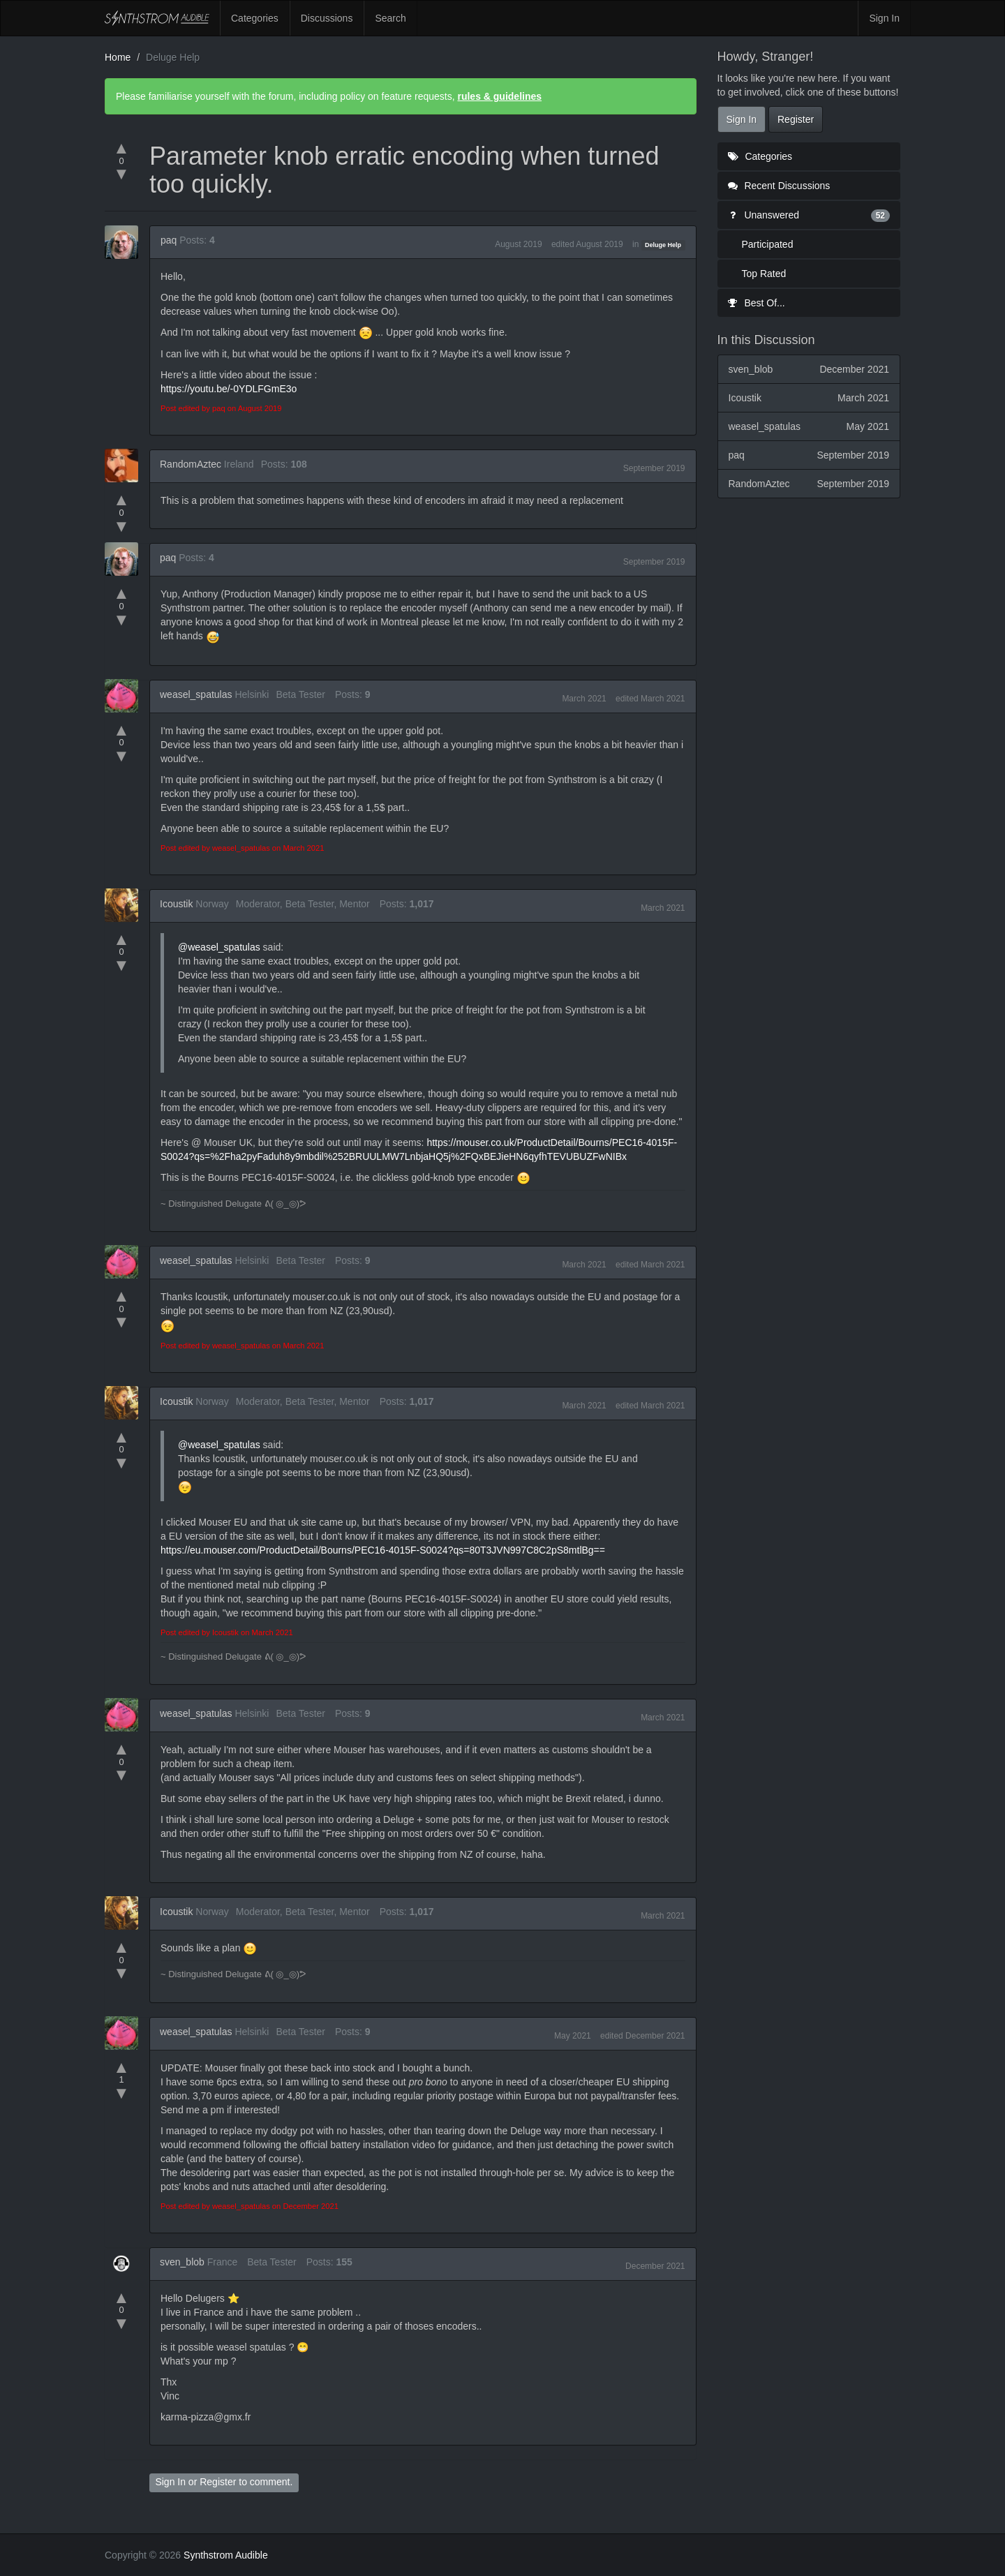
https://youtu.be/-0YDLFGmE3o (229, 388)
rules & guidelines (499, 96)
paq (169, 240)
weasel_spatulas (196, 694)
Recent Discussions (779, 185)
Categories (254, 18)
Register (218, 2481)
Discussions (327, 18)
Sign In (884, 18)
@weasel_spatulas (219, 947)
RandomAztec (190, 464)
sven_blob (182, 2262)
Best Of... (756, 302)
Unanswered (809, 215)
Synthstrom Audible (157, 18)
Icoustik (176, 903)
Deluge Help (663, 244)
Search (390, 18)
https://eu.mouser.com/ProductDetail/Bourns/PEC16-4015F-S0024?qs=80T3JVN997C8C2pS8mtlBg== (383, 1550)
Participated (768, 244)
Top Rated (764, 273)
